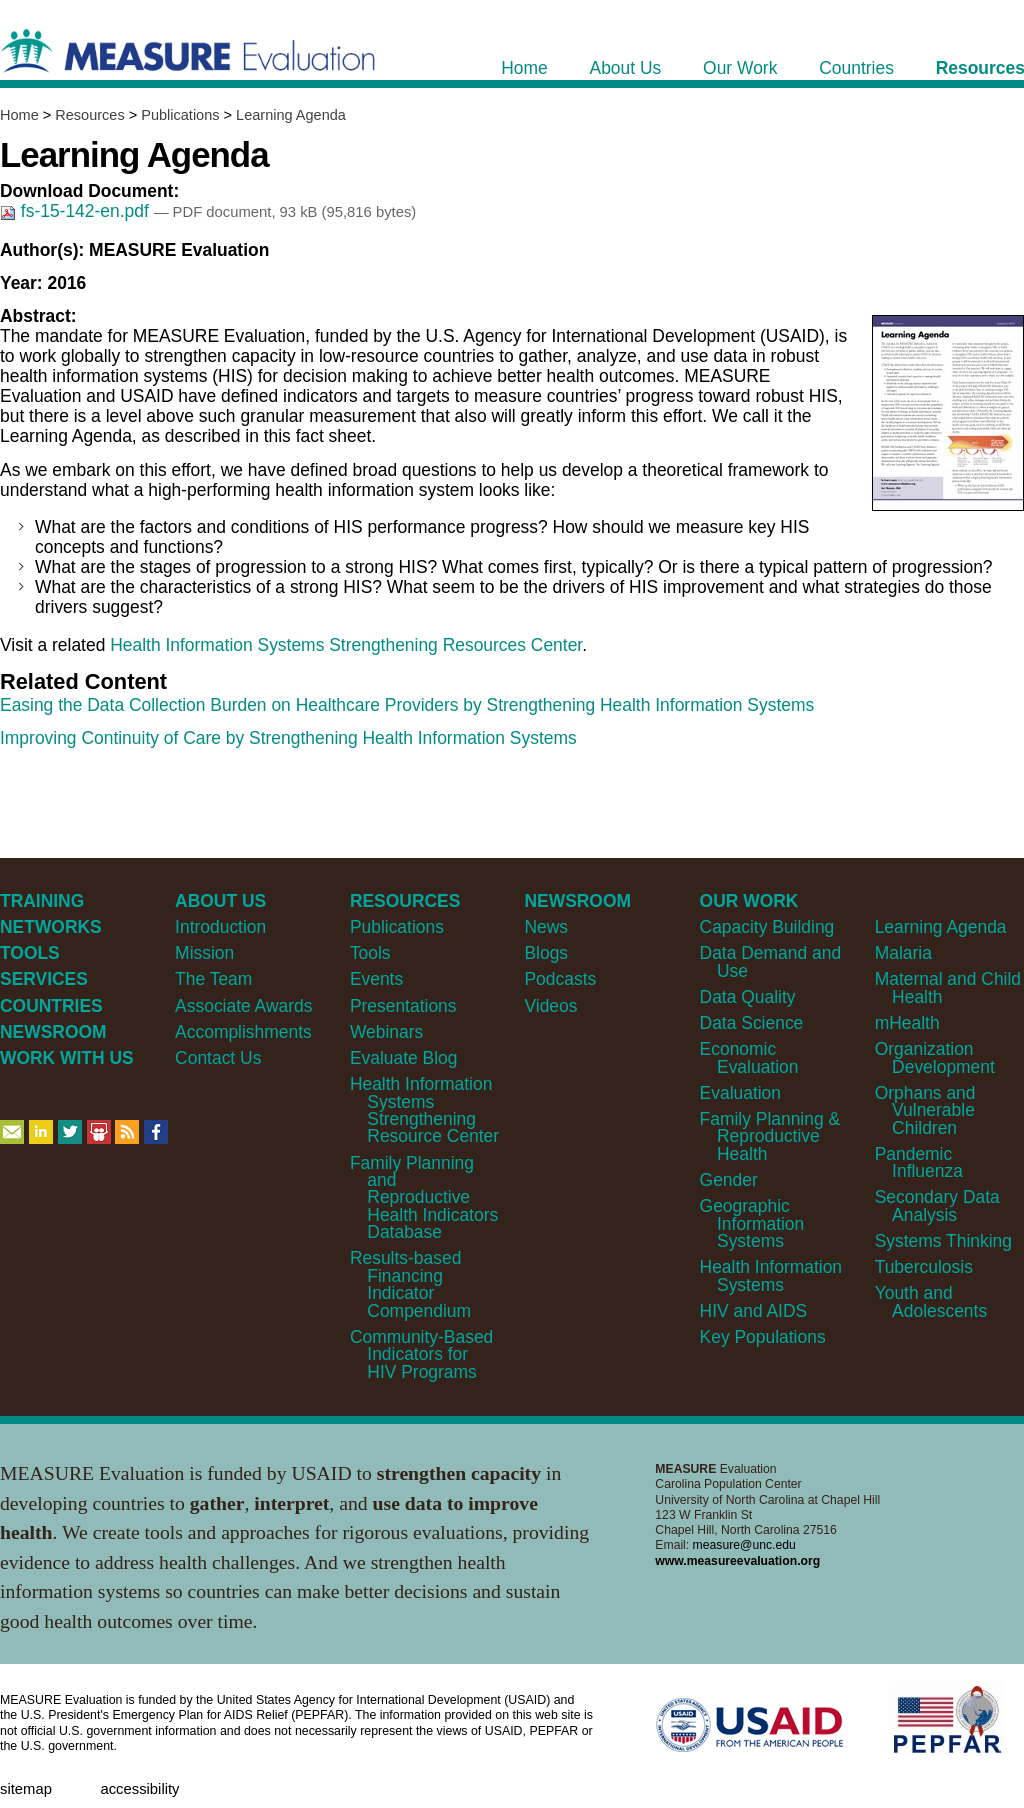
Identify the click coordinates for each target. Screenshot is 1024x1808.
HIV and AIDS (754, 1311)
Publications (180, 115)
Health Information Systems (771, 1275)
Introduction (220, 927)
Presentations (403, 1006)
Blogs (546, 953)
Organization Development (935, 1057)
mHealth (907, 1023)
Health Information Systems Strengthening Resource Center (424, 1110)
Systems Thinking (943, 1241)
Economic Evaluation (749, 1057)
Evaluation (740, 1093)
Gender (729, 1180)
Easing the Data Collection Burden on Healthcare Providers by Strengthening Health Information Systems (407, 705)
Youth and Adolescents (931, 1301)
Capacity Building (767, 927)
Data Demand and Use (771, 961)
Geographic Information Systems (752, 1223)
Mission (204, 953)
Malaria (903, 953)
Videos (550, 1006)
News (546, 927)
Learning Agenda (291, 115)
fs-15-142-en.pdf (77, 211)
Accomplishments (243, 1032)
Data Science (752, 1023)
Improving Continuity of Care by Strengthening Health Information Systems (288, 738)
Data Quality (748, 997)
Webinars (386, 1032)
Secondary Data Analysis (937, 1205)
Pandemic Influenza (919, 1162)
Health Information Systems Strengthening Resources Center (346, 645)
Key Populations (763, 1337)
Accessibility (139, 1789)
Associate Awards (243, 1006)
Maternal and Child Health (948, 987)
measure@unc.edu (744, 1545)
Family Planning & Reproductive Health (770, 1136)
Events (376, 979)
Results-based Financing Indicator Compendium (410, 1284)
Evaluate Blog (404, 1058)
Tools (370, 953)
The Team (213, 979)
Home (19, 115)
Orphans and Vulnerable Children (925, 1110)
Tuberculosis (924, 1267)
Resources (89, 115)
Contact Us (218, 1058)
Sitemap (26, 1789)
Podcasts (560, 979)
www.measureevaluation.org (737, 1561)
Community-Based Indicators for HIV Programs (421, 1354)
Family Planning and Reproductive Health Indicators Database (424, 1198)
